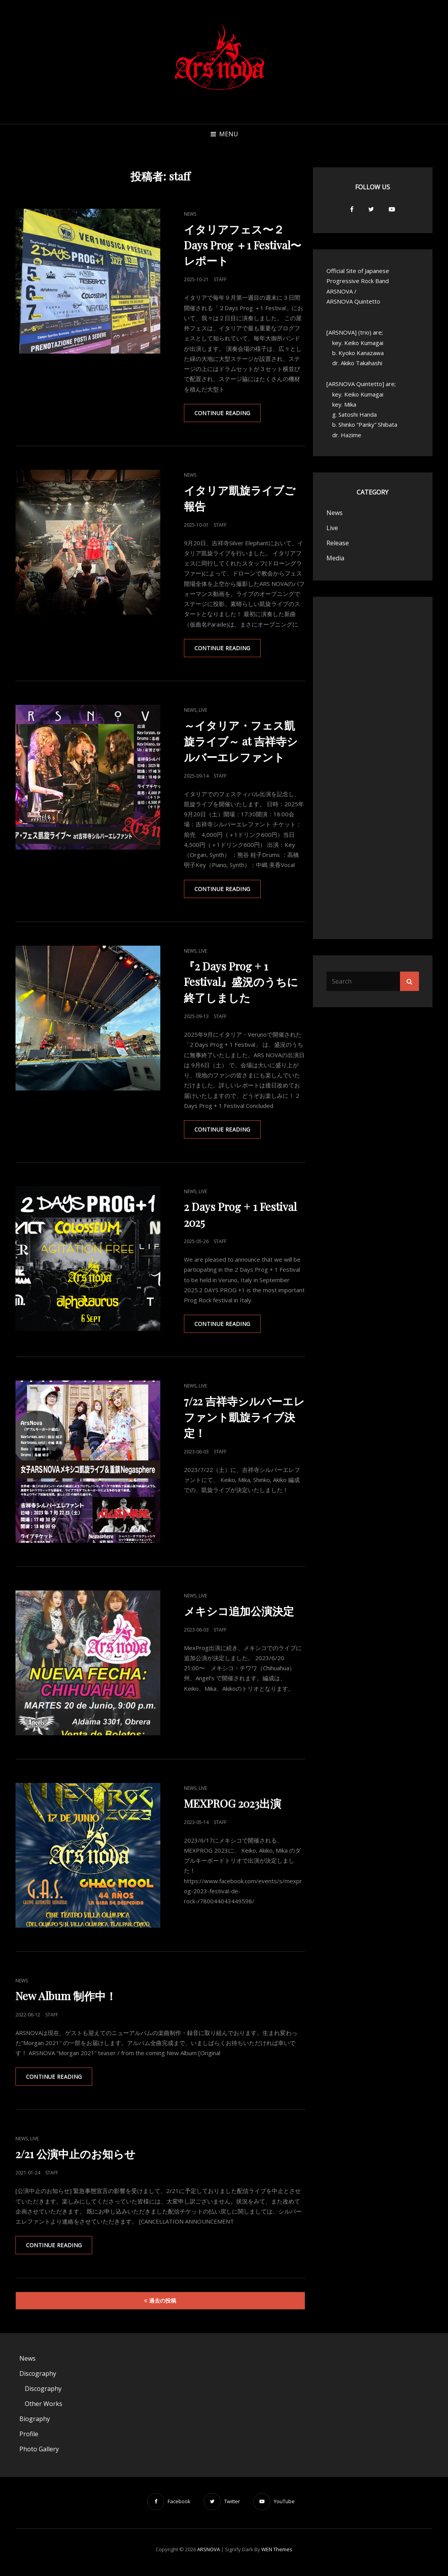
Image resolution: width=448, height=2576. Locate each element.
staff (220, 279)
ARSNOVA (208, 2554)
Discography (37, 2379)
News (190, 214)
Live (203, 711)
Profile (28, 2439)
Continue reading (229, 416)
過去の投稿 (162, 2306)
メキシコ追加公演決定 (239, 1614)
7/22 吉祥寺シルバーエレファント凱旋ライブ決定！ (244, 1421)
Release (337, 543)
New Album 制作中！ (66, 1999)
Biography (34, 2424)
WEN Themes (276, 2554)
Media (335, 558)
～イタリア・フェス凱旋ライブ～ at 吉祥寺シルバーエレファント (241, 743)
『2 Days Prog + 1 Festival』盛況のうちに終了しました (241, 984)
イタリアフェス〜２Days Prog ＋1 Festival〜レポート (242, 245)
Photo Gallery (39, 2454)
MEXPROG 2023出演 (232, 1807)
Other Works (43, 2409)
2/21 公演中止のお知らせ (75, 2158)
